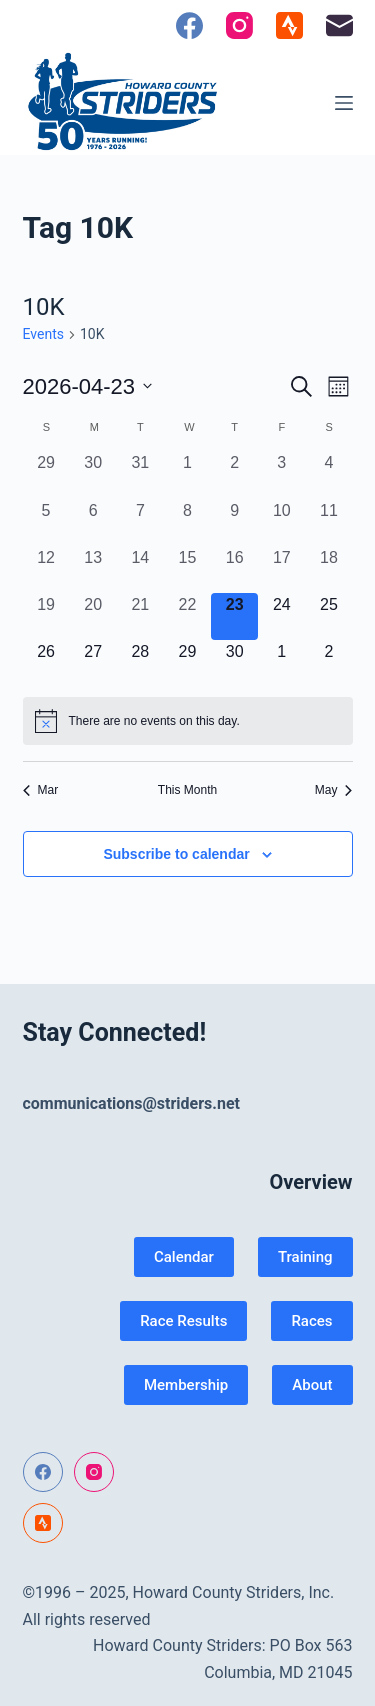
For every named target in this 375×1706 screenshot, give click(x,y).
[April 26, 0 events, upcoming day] (46, 663)
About (312, 1385)
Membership (186, 1385)
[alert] (188, 721)
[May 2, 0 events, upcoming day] (328, 663)
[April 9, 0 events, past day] (234, 522)
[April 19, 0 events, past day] (46, 616)
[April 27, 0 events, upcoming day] (93, 663)
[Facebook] (189, 25)
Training (305, 1257)
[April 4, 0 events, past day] (328, 474)
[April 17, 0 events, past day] (281, 569)
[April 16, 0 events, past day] (234, 569)
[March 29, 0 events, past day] (46, 474)
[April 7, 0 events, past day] (140, 522)
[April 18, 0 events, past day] (328, 569)
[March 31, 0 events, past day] (140, 474)
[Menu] (344, 103)
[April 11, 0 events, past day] (328, 522)
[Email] (339, 25)
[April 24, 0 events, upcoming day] (281, 616)
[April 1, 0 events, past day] (187, 474)
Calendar (184, 1257)
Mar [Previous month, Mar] (41, 790)
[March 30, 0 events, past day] (93, 474)
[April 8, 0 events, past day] (187, 522)
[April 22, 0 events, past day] (187, 616)
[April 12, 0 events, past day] (46, 569)
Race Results (183, 1321)
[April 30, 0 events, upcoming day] (234, 663)
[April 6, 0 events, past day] (93, 522)
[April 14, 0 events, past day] (140, 569)
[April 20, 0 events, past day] (93, 616)
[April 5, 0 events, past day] (46, 522)
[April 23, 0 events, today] (234, 616)
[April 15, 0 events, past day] (187, 569)
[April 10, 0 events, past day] (281, 522)
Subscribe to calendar (176, 854)
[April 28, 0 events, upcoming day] (140, 663)
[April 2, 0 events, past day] (234, 474)
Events (43, 334)
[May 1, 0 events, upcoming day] (281, 663)
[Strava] (289, 25)
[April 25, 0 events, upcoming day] (328, 616)
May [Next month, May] (334, 790)
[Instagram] (239, 25)
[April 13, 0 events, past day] (93, 569)
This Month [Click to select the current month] (187, 790)
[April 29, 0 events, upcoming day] (187, 663)
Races (311, 1321)
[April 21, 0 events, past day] (140, 616)
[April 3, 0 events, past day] (281, 474)
